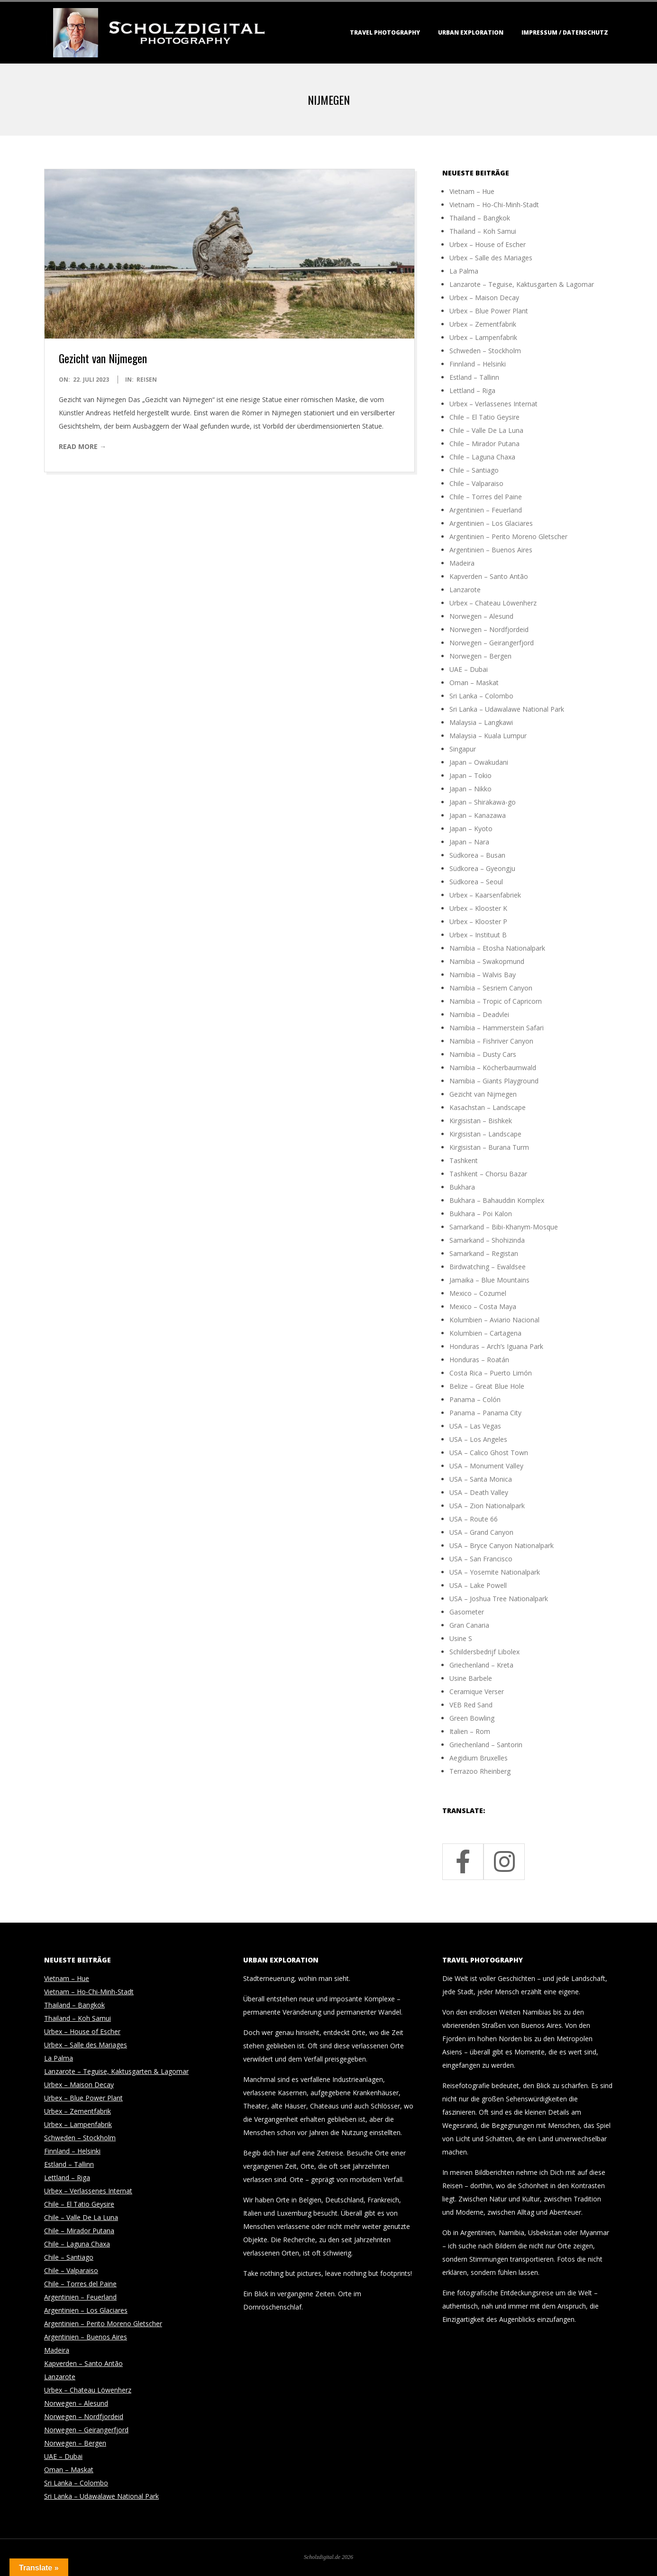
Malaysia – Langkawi (481, 722)
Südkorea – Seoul (476, 881)
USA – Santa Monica (480, 1479)
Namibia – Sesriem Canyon (490, 987)
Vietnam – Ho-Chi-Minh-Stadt (494, 204)
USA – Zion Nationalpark (487, 1505)
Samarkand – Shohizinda (487, 1240)
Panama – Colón (475, 1399)
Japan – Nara (469, 841)
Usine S (460, 1638)
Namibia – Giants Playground (493, 1080)
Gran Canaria (469, 1625)
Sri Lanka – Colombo (481, 695)
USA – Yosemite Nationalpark (494, 1572)
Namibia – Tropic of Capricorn (495, 1001)
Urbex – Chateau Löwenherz (493, 602)
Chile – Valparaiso (476, 483)
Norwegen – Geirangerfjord (491, 642)
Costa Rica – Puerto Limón (490, 1372)
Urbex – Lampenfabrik (483, 337)
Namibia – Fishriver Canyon (491, 1040)
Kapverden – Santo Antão (488, 576)
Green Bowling (471, 1718)
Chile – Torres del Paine (485, 496)
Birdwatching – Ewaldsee (487, 1266)
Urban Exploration (470, 32)
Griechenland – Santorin (485, 1744)
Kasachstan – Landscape (487, 1107)
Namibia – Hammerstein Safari (496, 1027)
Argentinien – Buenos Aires (490, 549)
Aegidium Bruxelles (478, 1757)
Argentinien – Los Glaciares (491, 523)
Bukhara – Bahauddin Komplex (496, 1200)
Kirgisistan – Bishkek (480, 1120)
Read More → (82, 446)
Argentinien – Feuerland (485, 509)
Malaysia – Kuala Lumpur (488, 735)
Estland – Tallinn (474, 377)
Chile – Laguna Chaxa (482, 456)
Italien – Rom (469, 1731)
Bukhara (462, 1187)
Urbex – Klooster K (478, 908)
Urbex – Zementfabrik (482, 324)
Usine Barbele (470, 1678)
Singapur (462, 748)
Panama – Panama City (485, 1412)
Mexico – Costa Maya (482, 1306)
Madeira (461, 563)
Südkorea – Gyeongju (482, 868)
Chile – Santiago (474, 470)
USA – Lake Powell (478, 1585)
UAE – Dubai (468, 669)
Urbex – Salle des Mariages (490, 257)
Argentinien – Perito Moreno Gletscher (508, 536)
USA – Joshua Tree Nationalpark (498, 1598)
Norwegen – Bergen (480, 655)
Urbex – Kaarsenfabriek (485, 894)
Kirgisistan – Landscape (485, 1133)
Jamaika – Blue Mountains (489, 1279)
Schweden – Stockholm (485, 350)
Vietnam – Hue (471, 191)
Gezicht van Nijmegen (103, 358)
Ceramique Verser (476, 1691)
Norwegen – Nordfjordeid (489, 629)
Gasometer (466, 1611)
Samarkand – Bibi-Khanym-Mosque (503, 1226)
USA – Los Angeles (478, 1439)
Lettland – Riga (472, 390)
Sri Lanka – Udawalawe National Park (506, 709)
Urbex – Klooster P (478, 921)
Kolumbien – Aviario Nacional (494, 1319)
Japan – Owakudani (478, 762)
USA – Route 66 (473, 1518)
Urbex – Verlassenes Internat (493, 403)
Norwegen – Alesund (481, 616)
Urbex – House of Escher (487, 244)
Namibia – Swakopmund (486, 961)
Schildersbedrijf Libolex (484, 1651)
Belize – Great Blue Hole (486, 1386)
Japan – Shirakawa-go (482, 802)
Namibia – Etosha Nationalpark (497, 948)
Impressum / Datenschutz (564, 32)
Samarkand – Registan (483, 1253)
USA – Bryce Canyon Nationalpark (501, 1545)
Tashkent (463, 1160)
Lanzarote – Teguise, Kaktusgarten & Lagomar (521, 284)
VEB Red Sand (471, 1704)
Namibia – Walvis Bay (482, 974)
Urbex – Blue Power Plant (488, 310)
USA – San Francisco (480, 1558)
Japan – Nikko (470, 788)
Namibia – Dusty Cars (482, 1054)
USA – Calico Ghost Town (488, 1452)
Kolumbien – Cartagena (485, 1333)
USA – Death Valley (478, 1492)
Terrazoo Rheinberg (480, 1771)
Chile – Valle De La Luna (486, 430)
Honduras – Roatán (479, 1359)
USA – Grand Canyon (481, 1532)
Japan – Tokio (470, 775)
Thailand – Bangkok (479, 217)
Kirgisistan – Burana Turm (489, 1147)
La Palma (463, 270)
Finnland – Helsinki (477, 363)
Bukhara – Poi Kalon (480, 1213)
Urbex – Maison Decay (484, 297)
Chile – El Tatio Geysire (484, 417)
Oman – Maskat (474, 682)
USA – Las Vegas (475, 1425)
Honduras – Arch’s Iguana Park (496, 1346)
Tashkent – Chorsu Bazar (488, 1173)
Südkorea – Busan (477, 855)
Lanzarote (465, 589)
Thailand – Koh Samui (482, 231)
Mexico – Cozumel (477, 1293)
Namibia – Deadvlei (479, 1014)
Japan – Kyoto (471, 828)
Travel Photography (385, 32)
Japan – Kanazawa (477, 815)
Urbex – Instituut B (478, 934)
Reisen (147, 380)
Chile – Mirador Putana (484, 443)
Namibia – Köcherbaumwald (492, 1067)
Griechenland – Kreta (481, 1664)
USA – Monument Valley (486, 1465)
